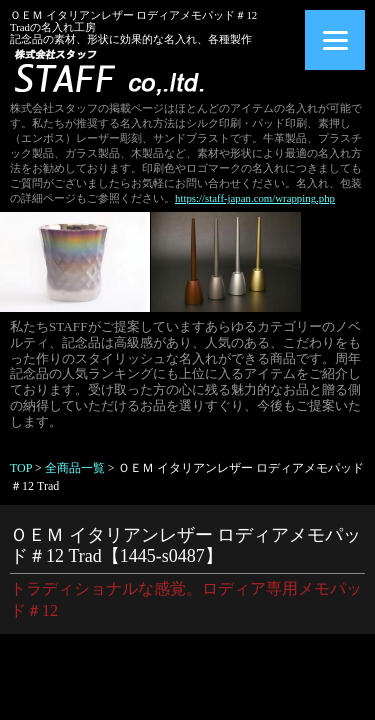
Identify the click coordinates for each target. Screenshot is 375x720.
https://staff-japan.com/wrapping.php (255, 198)
